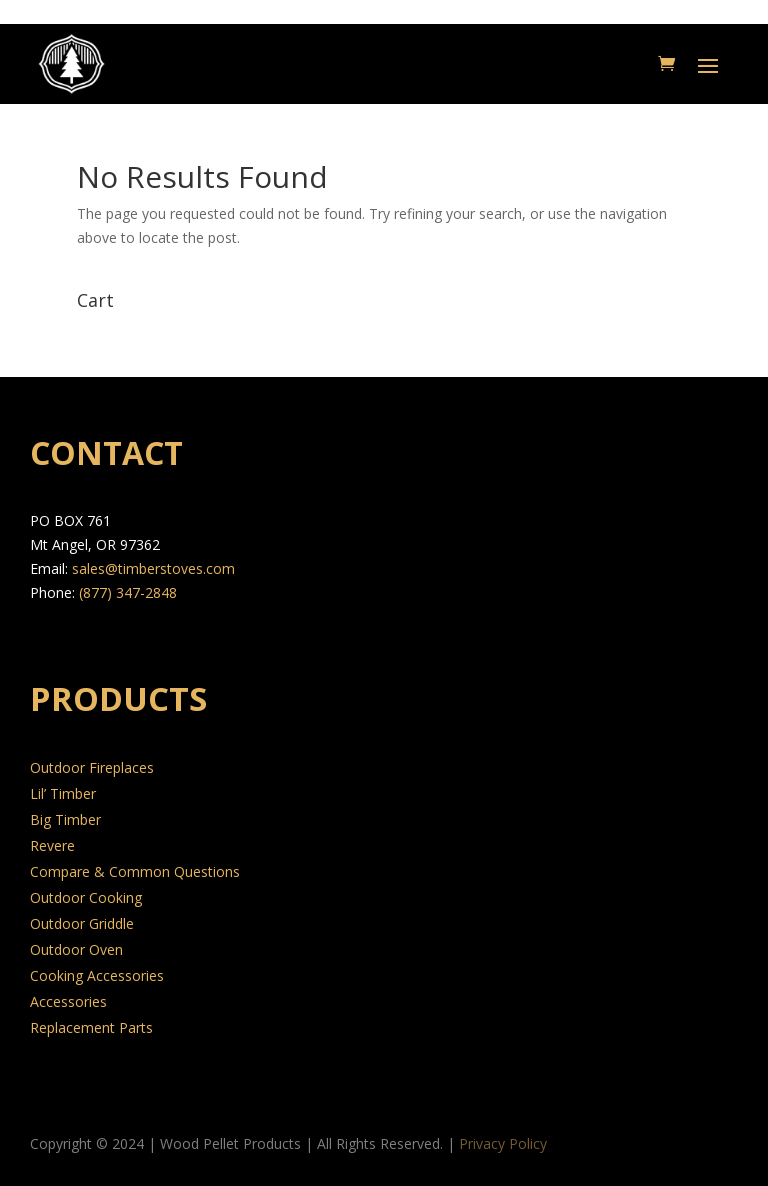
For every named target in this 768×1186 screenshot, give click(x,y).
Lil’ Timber (63, 793)
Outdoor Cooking (86, 897)
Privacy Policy (503, 1143)
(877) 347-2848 (128, 592)
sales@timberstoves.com (153, 568)
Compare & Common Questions (135, 871)
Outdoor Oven (76, 949)
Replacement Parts (91, 1027)
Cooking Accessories (97, 975)
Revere (52, 845)
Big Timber (65, 819)
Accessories (68, 1001)
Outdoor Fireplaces (92, 767)
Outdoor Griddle (82, 923)
